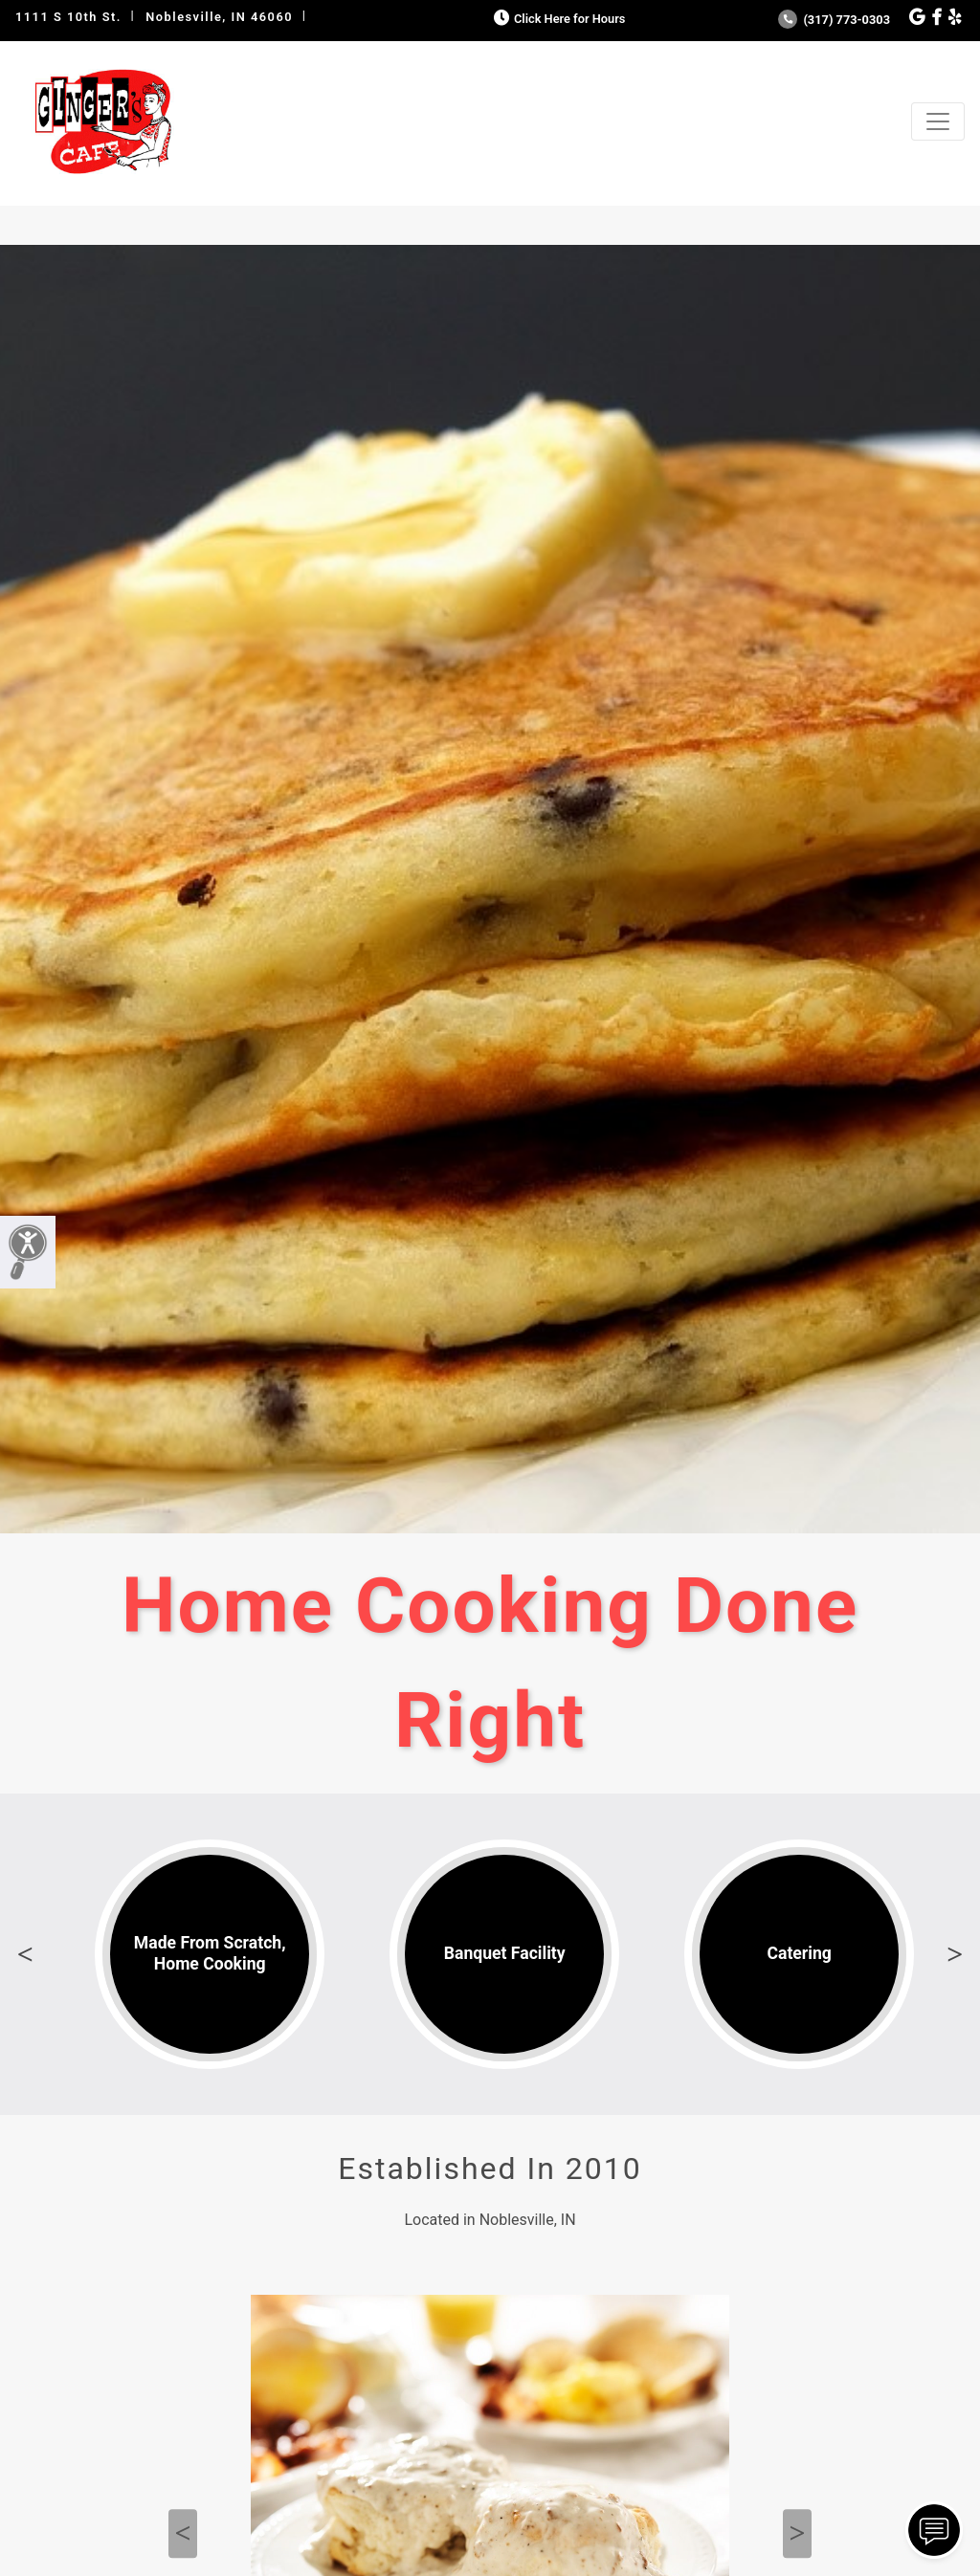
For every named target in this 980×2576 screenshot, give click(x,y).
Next (955, 1954)
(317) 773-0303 (834, 19)
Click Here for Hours (557, 18)
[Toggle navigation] (938, 121)
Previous (25, 1954)
